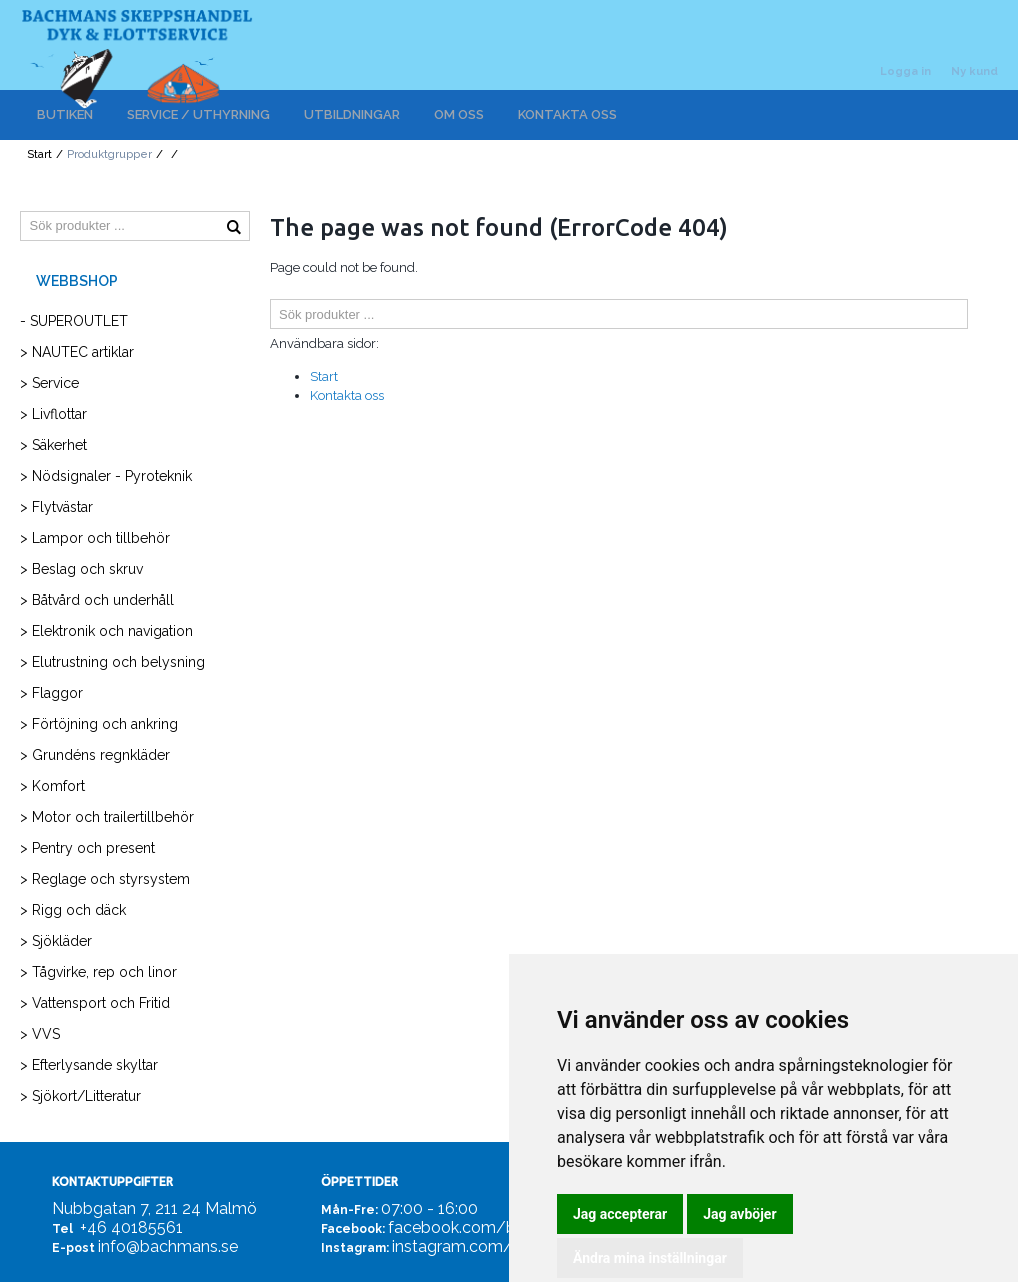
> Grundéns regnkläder (95, 755)
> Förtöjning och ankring (99, 724)
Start (39, 154)
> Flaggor (51, 693)
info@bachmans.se (168, 1246)
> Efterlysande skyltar (89, 1065)
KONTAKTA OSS (567, 114)
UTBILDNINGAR (352, 114)
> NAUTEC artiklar (77, 352)
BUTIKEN (65, 114)
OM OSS (459, 114)
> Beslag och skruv (81, 569)
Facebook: (353, 1229)
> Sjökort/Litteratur (80, 1096)
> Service (49, 383)
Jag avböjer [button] (739, 1214)
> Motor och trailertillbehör (107, 817)
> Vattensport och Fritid (95, 1003)
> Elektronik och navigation (106, 631)
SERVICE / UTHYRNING (198, 114)
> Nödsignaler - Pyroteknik (106, 476)
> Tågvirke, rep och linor (98, 972)
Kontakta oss (347, 395)
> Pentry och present (87, 848)
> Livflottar (53, 414)
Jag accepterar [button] (620, 1214)
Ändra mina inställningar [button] (650, 1258)
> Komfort (52, 786)
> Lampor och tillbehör (95, 538)
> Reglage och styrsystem (105, 879)
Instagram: (355, 1248)
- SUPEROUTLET (74, 321)
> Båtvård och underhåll (97, 600)
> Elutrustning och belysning (112, 662)
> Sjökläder (56, 941)
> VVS (40, 1034)
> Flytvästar (56, 507)
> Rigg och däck (73, 910)
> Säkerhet (53, 445)
